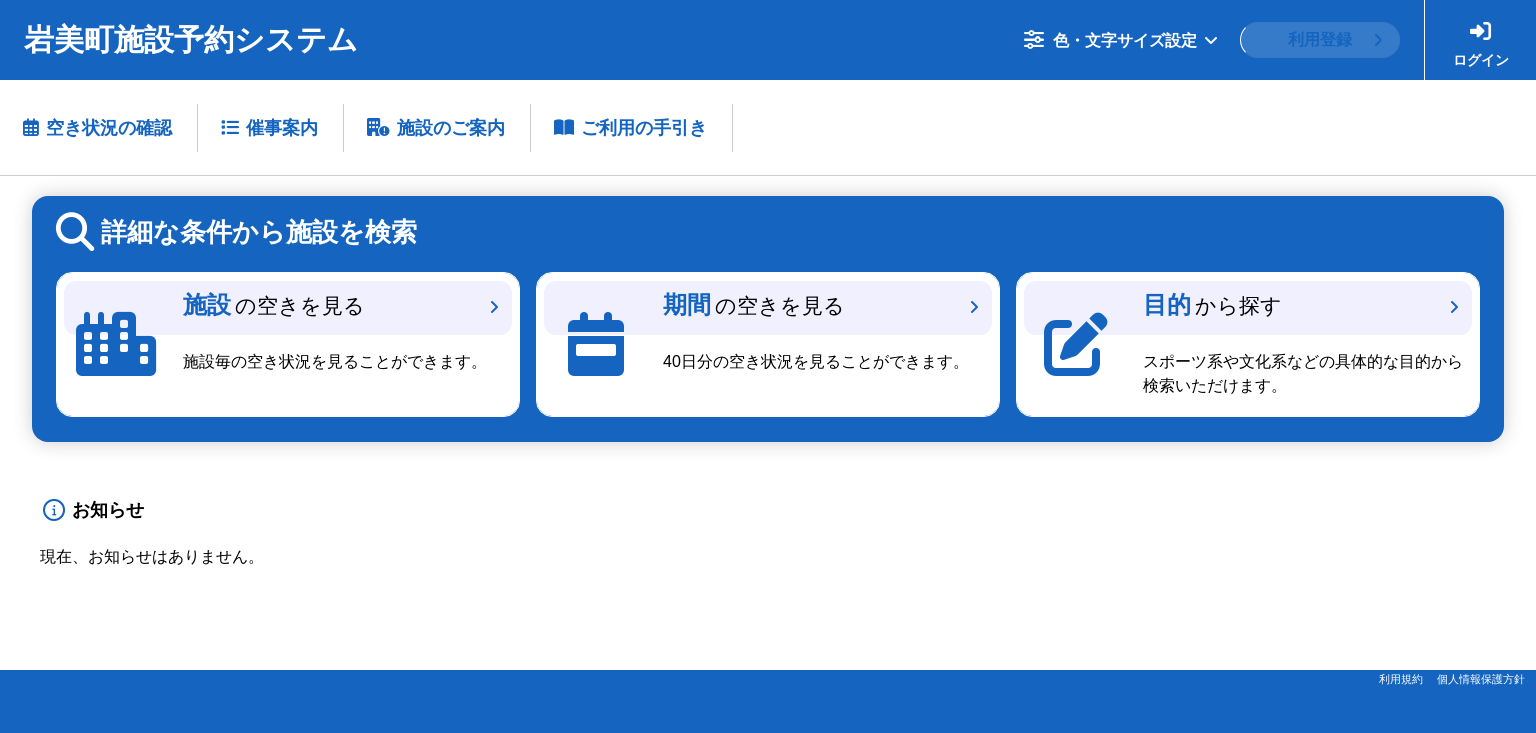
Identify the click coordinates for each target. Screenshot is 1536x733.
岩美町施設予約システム (191, 39)
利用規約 (1401, 679)
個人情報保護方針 (1481, 679)
